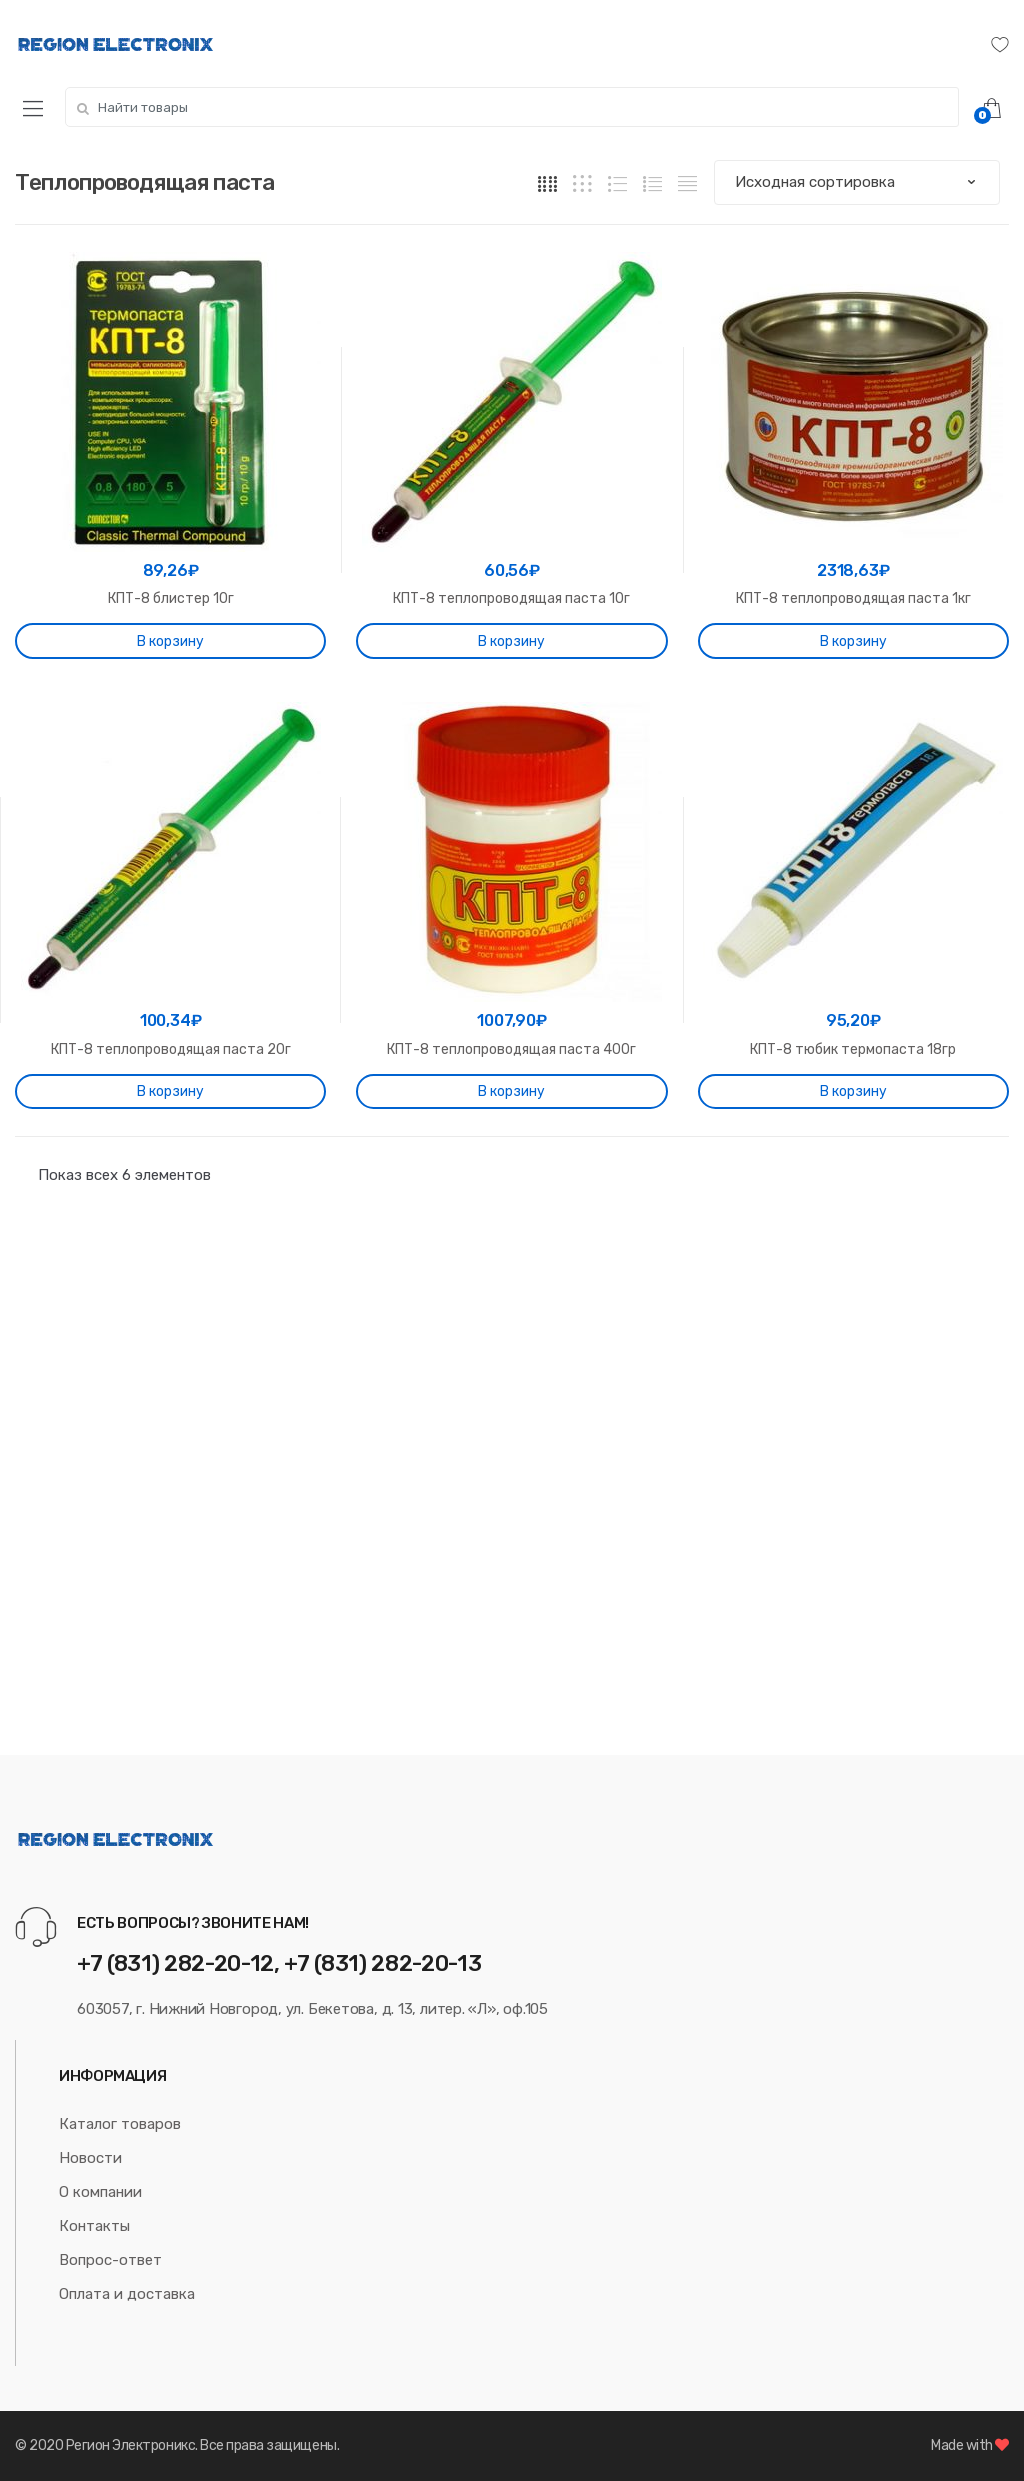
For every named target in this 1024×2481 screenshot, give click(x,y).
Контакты (94, 2226)
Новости (90, 2158)
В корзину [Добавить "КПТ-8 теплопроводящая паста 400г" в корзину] (511, 1091)
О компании (100, 2192)
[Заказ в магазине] (857, 182)
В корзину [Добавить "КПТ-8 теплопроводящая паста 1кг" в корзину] (853, 641)
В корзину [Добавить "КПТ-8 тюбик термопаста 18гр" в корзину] (853, 1091)
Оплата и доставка (127, 2294)
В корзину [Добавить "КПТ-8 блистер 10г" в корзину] (170, 641)
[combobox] (512, 107)
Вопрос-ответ (110, 2260)
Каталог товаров (120, 2124)
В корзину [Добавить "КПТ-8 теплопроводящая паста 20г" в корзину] (170, 1091)
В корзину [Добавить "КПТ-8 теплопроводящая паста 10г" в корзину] (511, 641)
